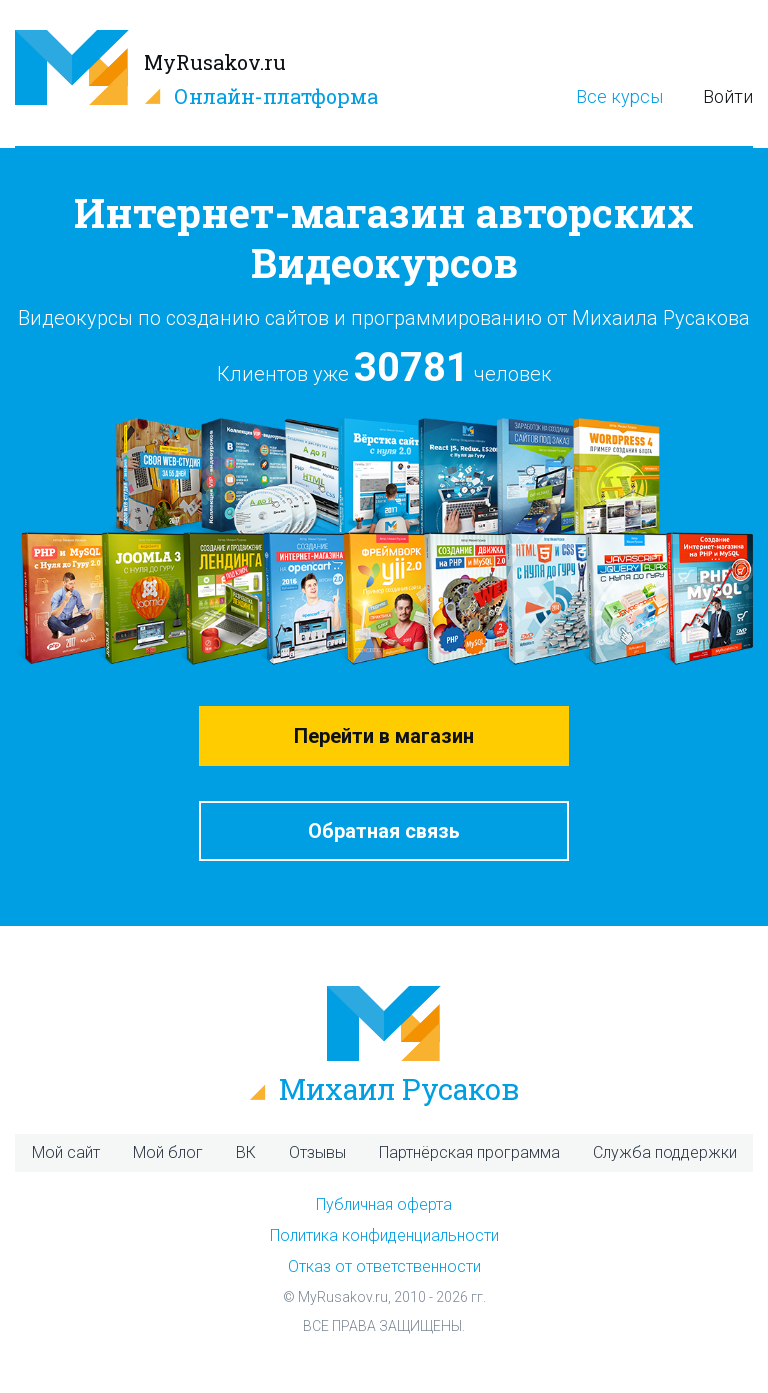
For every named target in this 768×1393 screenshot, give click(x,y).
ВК (246, 1152)
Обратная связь (384, 831)
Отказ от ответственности (384, 1266)
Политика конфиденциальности (384, 1235)
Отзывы (317, 1152)
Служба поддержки (665, 1152)
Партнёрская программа (469, 1152)
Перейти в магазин (384, 736)
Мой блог (168, 1152)
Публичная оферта (384, 1204)
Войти (728, 97)
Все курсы (619, 97)
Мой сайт (66, 1152)
